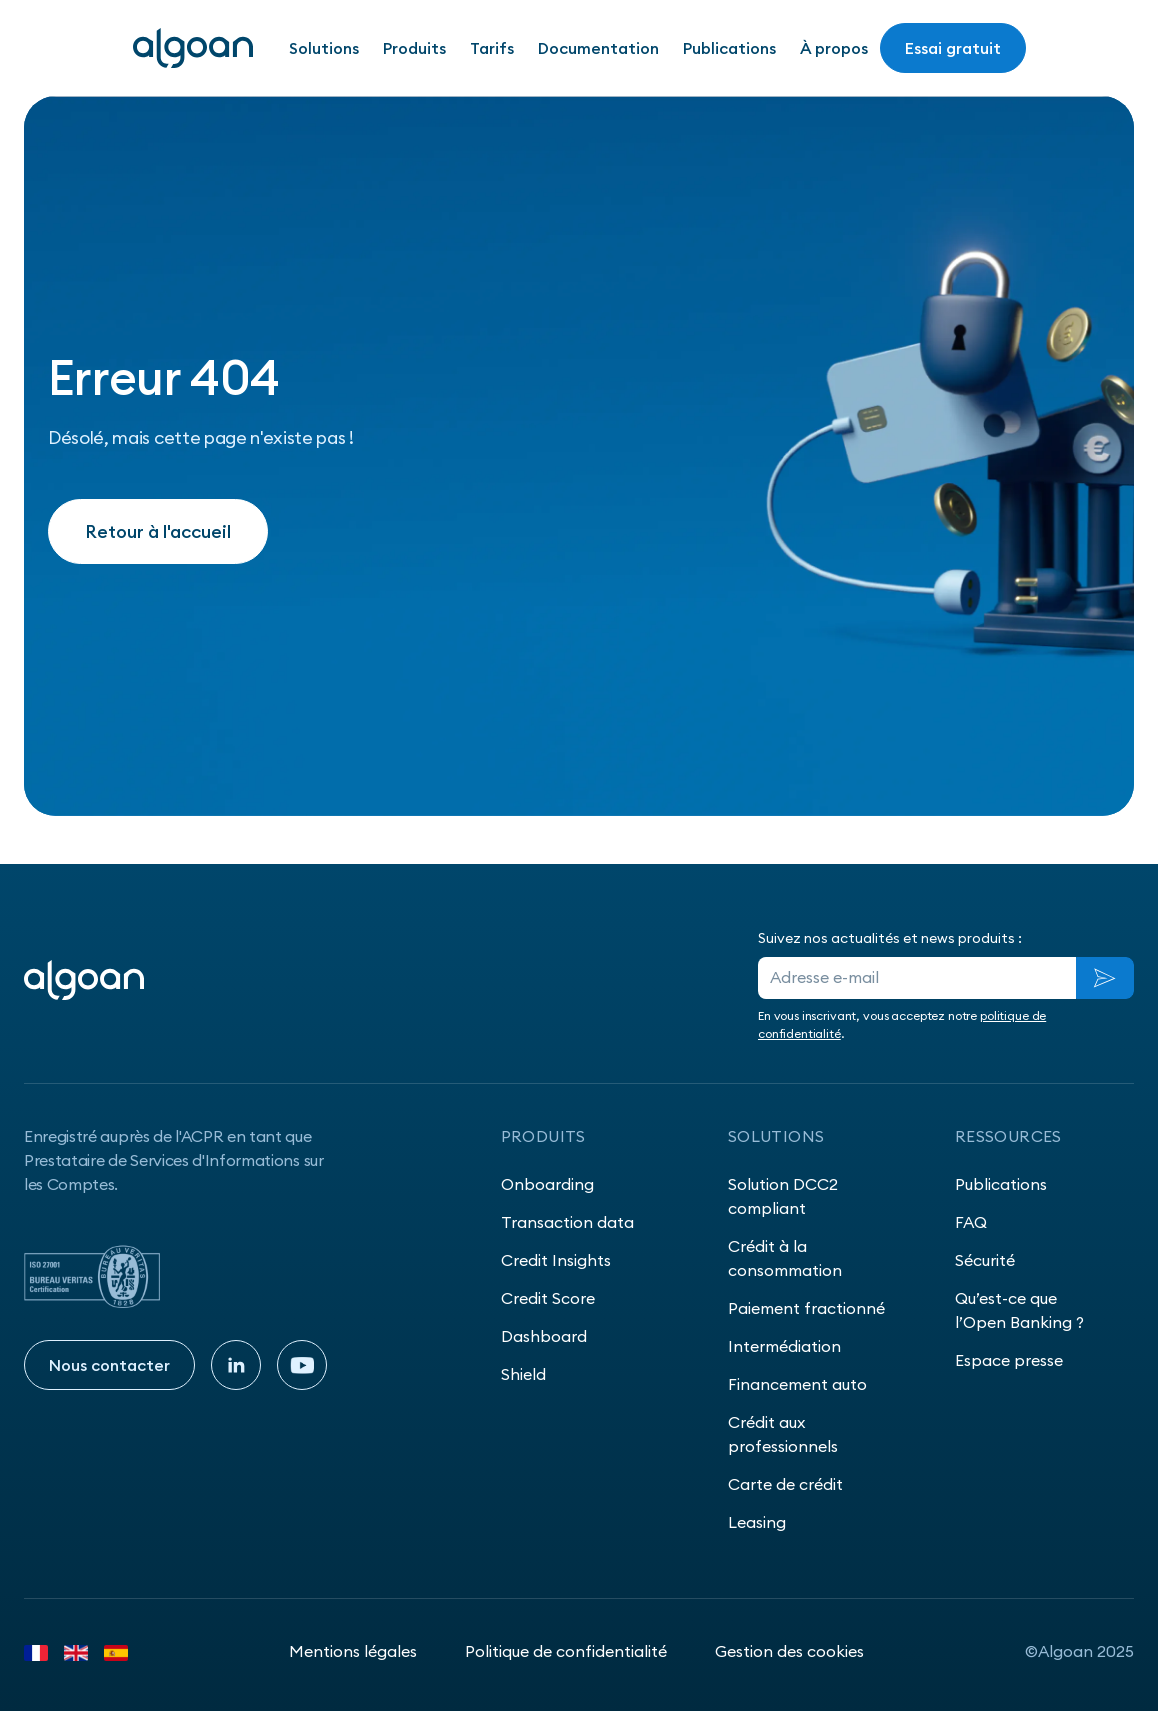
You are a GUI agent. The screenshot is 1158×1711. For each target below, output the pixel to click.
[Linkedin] (236, 1365)
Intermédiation (784, 1346)
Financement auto (797, 1384)
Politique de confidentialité (566, 1651)
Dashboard (544, 1336)
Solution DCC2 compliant (783, 1196)
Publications (729, 48)
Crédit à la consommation (785, 1258)
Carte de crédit (785, 1484)
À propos (834, 48)
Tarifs (492, 48)
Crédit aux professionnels (783, 1434)
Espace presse (1009, 1360)
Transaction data (567, 1222)
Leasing (757, 1522)
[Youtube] (302, 1365)
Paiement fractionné (806, 1308)
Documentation (598, 48)
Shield (523, 1374)
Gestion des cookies (789, 1651)
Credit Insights (556, 1260)
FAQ (971, 1222)
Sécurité (985, 1260)
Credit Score (548, 1298)
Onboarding (547, 1184)
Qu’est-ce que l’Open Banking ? (1019, 1310)
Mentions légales (353, 1651)
